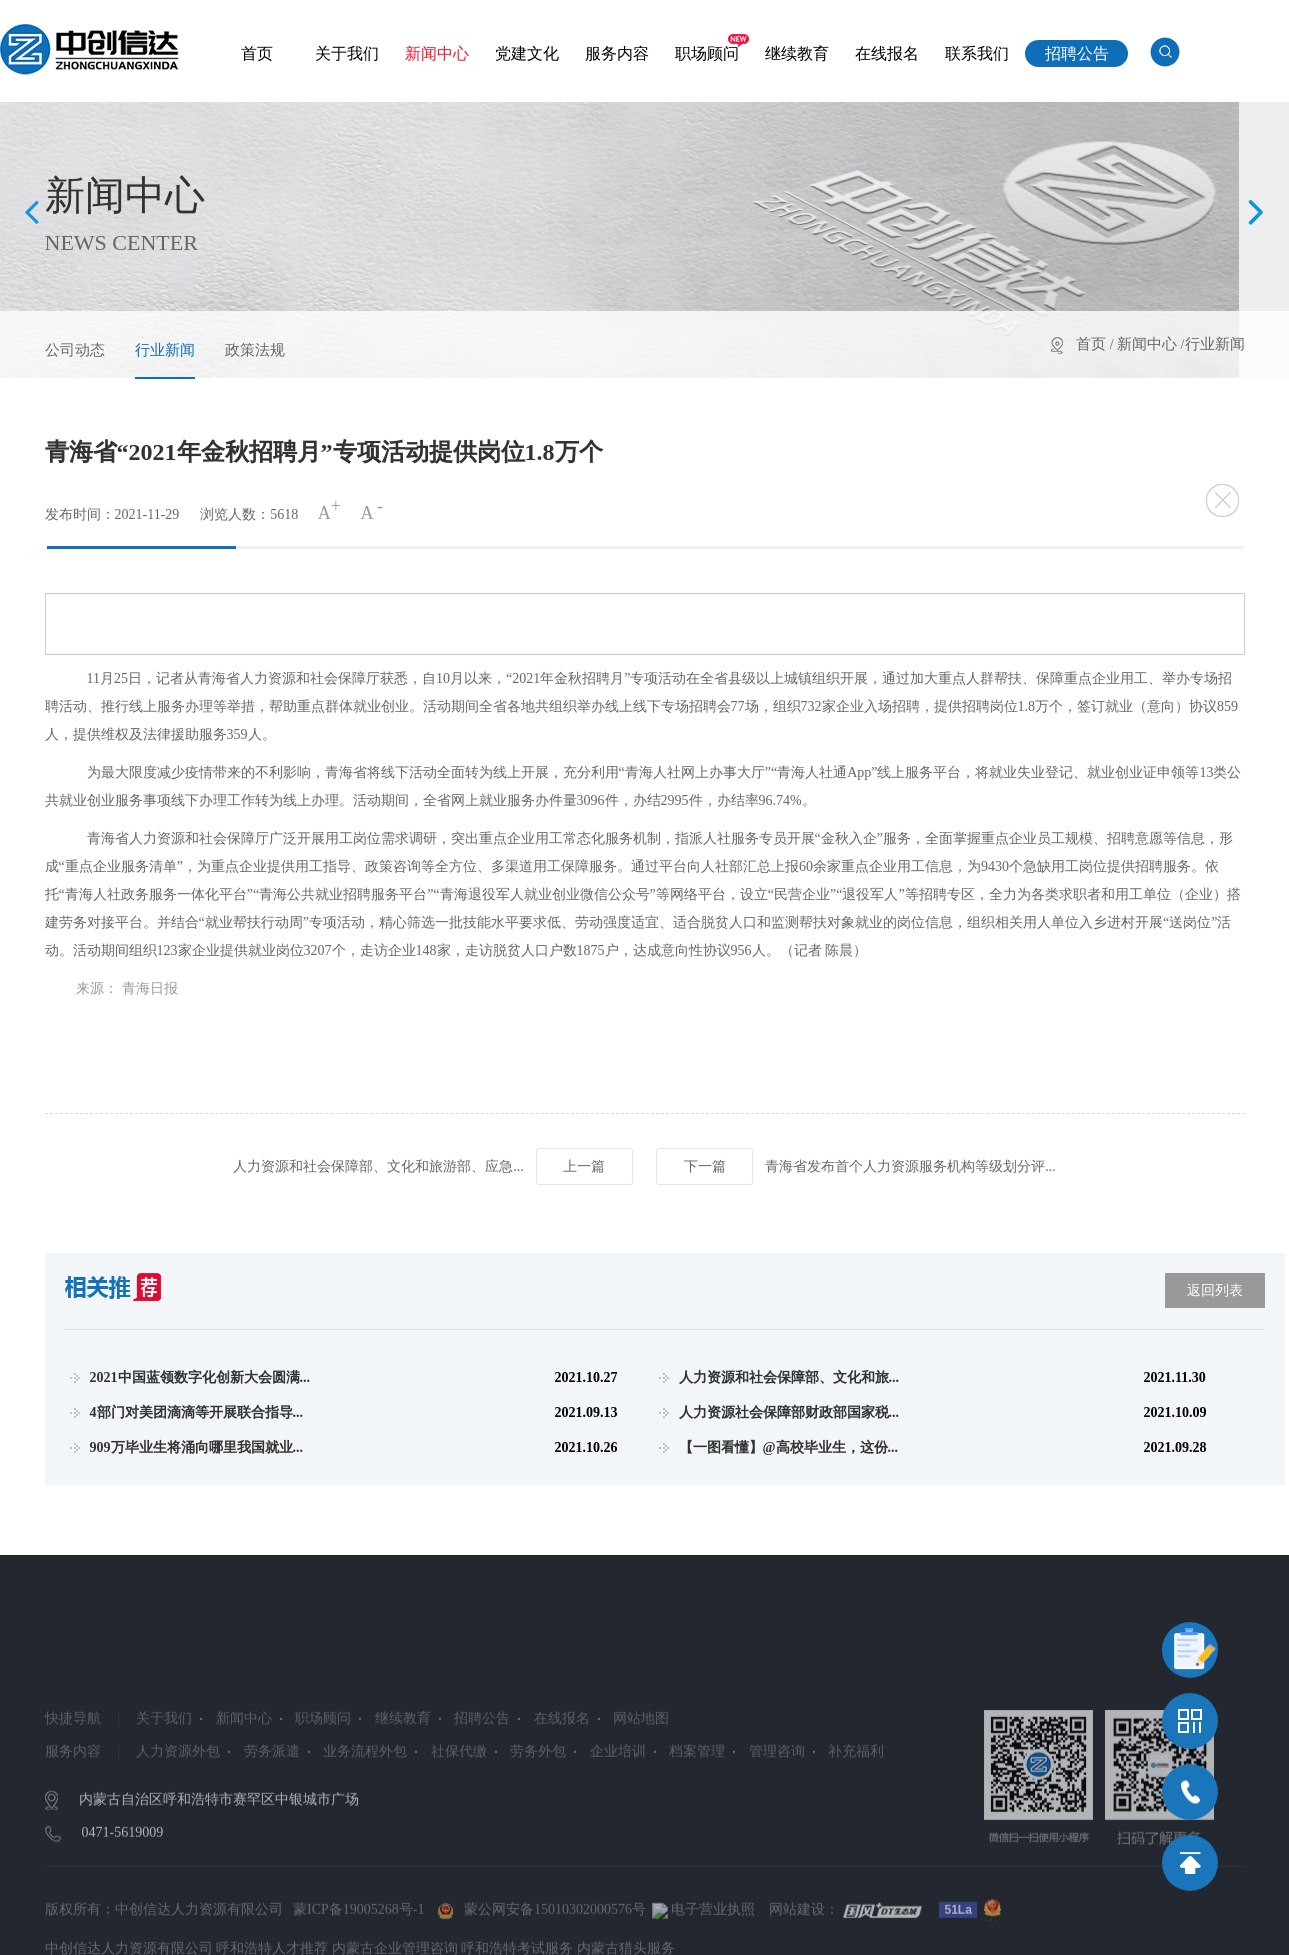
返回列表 (1215, 1290)
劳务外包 (538, 1822)
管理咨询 (777, 1822)
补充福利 (856, 1822)
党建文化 (527, 53)
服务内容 (617, 53)
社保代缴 (459, 1822)
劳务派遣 (272, 1822)
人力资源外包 (178, 1822)
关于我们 (347, 53)
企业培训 (618, 1822)
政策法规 (255, 350)
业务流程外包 (365, 1822)
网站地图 (641, 1789)
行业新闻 (165, 350)
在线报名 (887, 53)
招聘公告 (1077, 53)
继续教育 (797, 53)
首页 (257, 53)
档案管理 (697, 1822)
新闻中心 (437, 53)
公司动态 (75, 350)
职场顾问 (707, 53)
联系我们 (977, 53)
